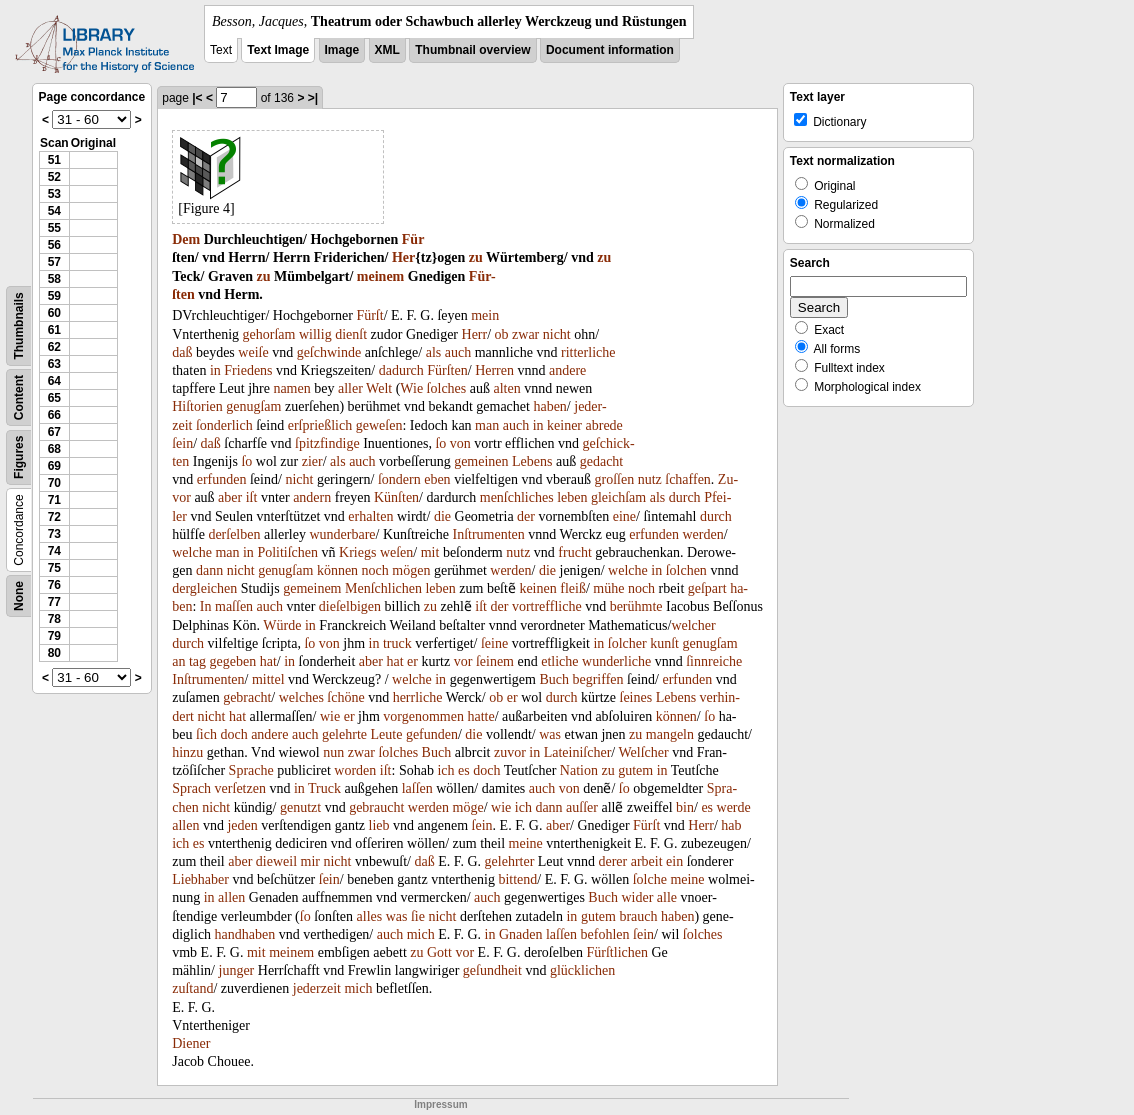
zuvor (510, 752)
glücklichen (582, 970)
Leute (387, 734)
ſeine (494, 643)
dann (209, 570)
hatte (480, 716)
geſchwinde (329, 352)
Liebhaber (200, 879)
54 (54, 211)
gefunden (432, 734)
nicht (557, 334)
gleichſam (618, 497)
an (178, 661)
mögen (411, 570)
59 (54, 296)
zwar (525, 334)
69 (54, 466)
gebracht (247, 697)
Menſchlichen (383, 588)
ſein (182, 443)
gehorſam (269, 334)
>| (313, 98)
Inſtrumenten (489, 534)
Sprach (191, 788)
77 (54, 602)
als (434, 352)
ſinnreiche (714, 661)
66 (54, 415)
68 (54, 449)
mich (421, 934)
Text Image (278, 50)
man (487, 425)
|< (197, 98)
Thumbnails (19, 325)
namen (291, 388)
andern (312, 497)
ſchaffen (688, 479)
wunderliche (616, 661)
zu (476, 257)
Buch (554, 679)
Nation (579, 770)
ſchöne (345, 697)
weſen (396, 552)
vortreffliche (547, 606)
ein (674, 861)
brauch (638, 916)
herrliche (418, 697)
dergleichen (204, 588)
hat (268, 661)
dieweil (276, 861)
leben (572, 497)
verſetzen (240, 788)
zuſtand (192, 988)
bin (685, 807)
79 (54, 636)
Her (403, 257)
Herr (475, 334)
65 (54, 398)
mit (430, 552)
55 (54, 228)
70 (54, 483)
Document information (610, 50)
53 (54, 194)
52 (54, 177)
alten (506, 388)
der (526, 516)
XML (387, 50)
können (337, 570)
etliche (559, 661)
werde (734, 807)
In (206, 606)
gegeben (233, 661)
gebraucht (376, 807)
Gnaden (521, 934)
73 (54, 534)
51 (54, 160)
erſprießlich (320, 425)
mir (310, 861)
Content (19, 397)
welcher (693, 625)
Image (342, 50)
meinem (380, 276)
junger (237, 970)
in (215, 370)
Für (413, 239)
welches (301, 697)
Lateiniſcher (578, 752)
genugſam (253, 406)
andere (567, 370)
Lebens (532, 461)
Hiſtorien (197, 406)
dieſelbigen (350, 606)
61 (54, 330)
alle (667, 897)
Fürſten (447, 370)
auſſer (582, 807)
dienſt (351, 334)
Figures (19, 457)
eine (624, 516)
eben (437, 479)
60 (54, 313)
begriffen (597, 679)
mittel (268, 679)
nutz (650, 479)
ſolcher (627, 643)
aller (350, 388)
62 (54, 347)
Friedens (248, 370)
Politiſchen (287, 552)
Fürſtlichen (617, 952)
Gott (439, 952)
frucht (574, 552)
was (550, 734)
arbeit (647, 861)
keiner (564, 425)
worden (355, 770)
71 (54, 500)
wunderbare (342, 534)
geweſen (379, 425)
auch (458, 352)
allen (185, 825)
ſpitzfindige (327, 443)
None (19, 596)
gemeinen (481, 461)
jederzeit (317, 988)
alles (370, 916)
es (464, 770)
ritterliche (588, 352)
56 (54, 245)
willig (315, 334)
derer (612, 861)
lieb (379, 825)
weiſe (253, 352)
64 (54, 381)
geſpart (707, 588)
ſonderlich (224, 425)
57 (54, 262)
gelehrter (510, 861)
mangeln (670, 734)
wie (330, 716)
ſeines (636, 697)
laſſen (417, 788)
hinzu (187, 752)
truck (397, 643)
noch (375, 570)
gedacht (602, 461)
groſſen (614, 479)
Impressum (440, 1104)
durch (685, 497)
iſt (252, 497)
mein (485, 315)
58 (54, 279)
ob (502, 334)
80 (54, 653)
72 (54, 517)
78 (54, 619)
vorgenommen (423, 716)
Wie (411, 388)
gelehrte (344, 734)
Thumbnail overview (472, 50)
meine (526, 843)
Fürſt (369, 315)
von (460, 443)
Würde (282, 625)
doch (233, 734)
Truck (324, 788)
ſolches (447, 388)
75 (54, 568)
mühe (608, 588)
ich (445, 770)
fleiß (573, 588)
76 (54, 585)
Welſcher (644, 752)
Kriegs (357, 552)
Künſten (396, 497)
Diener (191, 1043)
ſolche (650, 879)
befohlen (605, 934)
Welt (379, 388)
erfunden (222, 479)
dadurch (401, 370)
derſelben (234, 534)
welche (192, 552)
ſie (418, 916)
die (442, 516)
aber (230, 497)
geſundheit (492, 970)
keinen (537, 588)
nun (333, 752)
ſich (206, 734)
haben (549, 406)
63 (54, 364)
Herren (494, 370)
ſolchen (686, 570)
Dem (186, 239)
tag (197, 661)
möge (468, 807)
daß (182, 352)
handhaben (245, 934)
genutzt (300, 807)
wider (637, 897)
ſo (440, 443)
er (412, 661)
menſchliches (517, 497)
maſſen (234, 606)
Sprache (251, 770)
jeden (242, 825)
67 (54, 432)
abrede (604, 425)
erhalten (370, 516)
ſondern (399, 479)
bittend (517, 879)
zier (312, 461)
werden (702, 534)
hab (731, 825)
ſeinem (495, 661)
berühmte (636, 606)
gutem (635, 770)
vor (463, 661)
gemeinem (312, 588)
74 (54, 551)
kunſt (664, 643)
